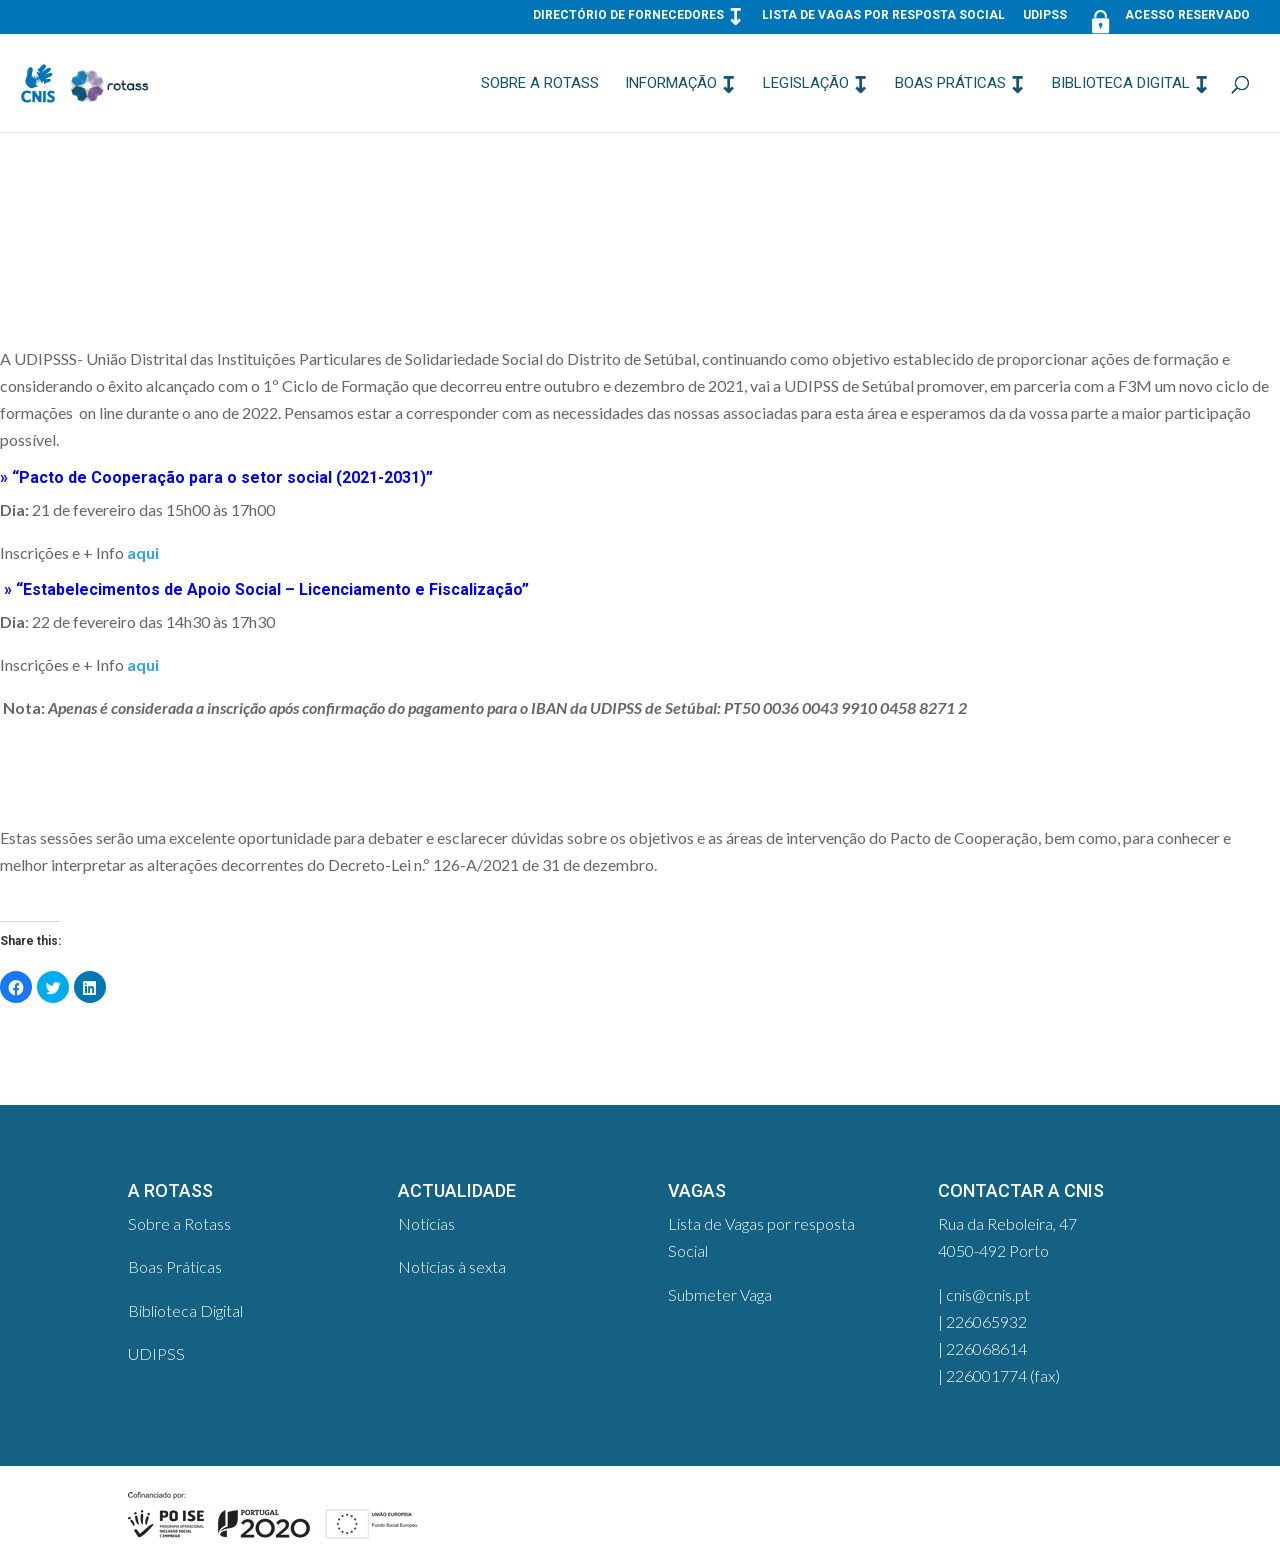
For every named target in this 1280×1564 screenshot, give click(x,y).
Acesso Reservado (1167, 19)
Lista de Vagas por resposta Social (883, 15)
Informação (671, 84)
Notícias (426, 1223)
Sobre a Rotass (540, 84)
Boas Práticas (950, 84)
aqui (143, 552)
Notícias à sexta (452, 1266)
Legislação (806, 84)
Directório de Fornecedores (628, 15)
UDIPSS (1045, 15)
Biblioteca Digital (1121, 84)
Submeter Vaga (720, 1294)
